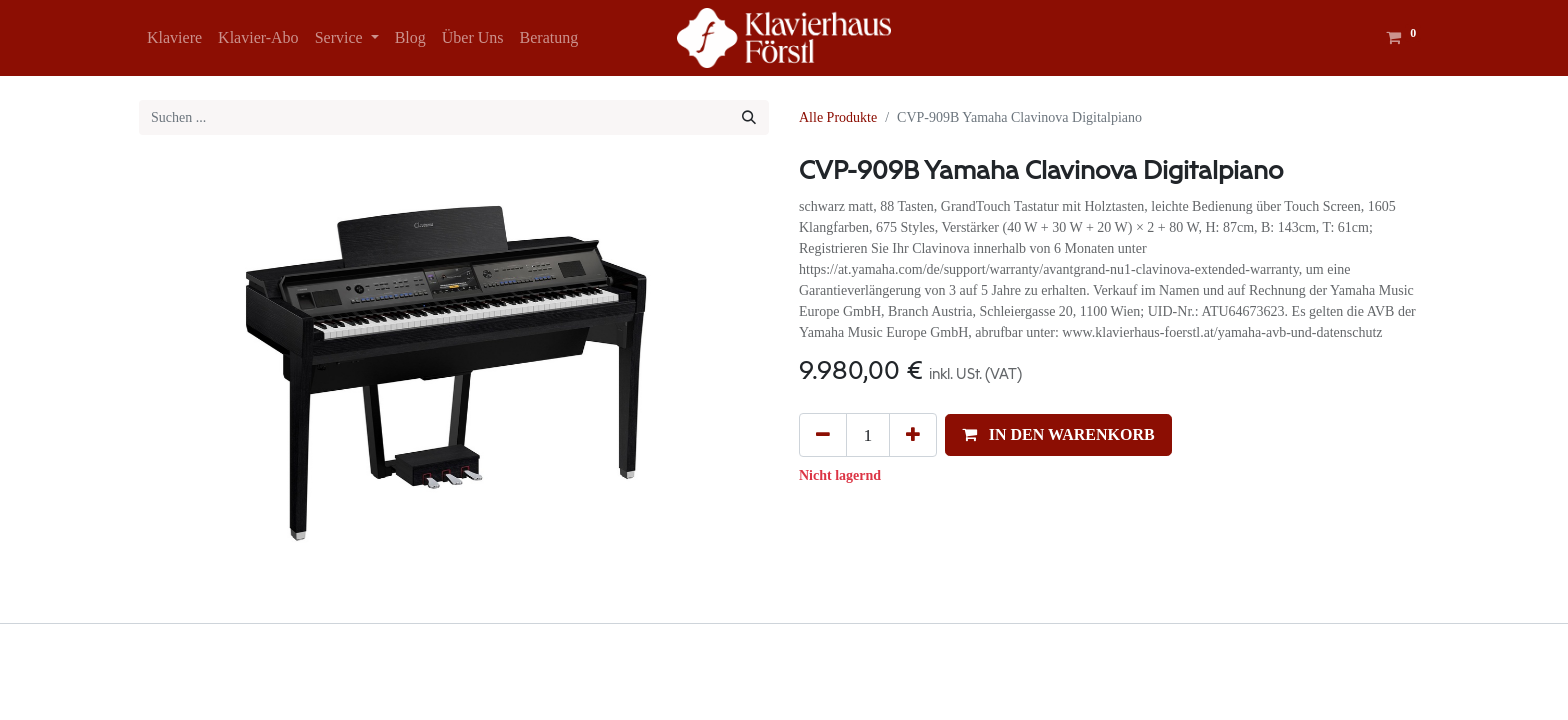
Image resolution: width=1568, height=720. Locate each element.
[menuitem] (174, 38)
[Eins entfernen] (823, 435)
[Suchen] (749, 117)
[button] (1058, 435)
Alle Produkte (838, 117)
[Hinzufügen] (913, 435)
